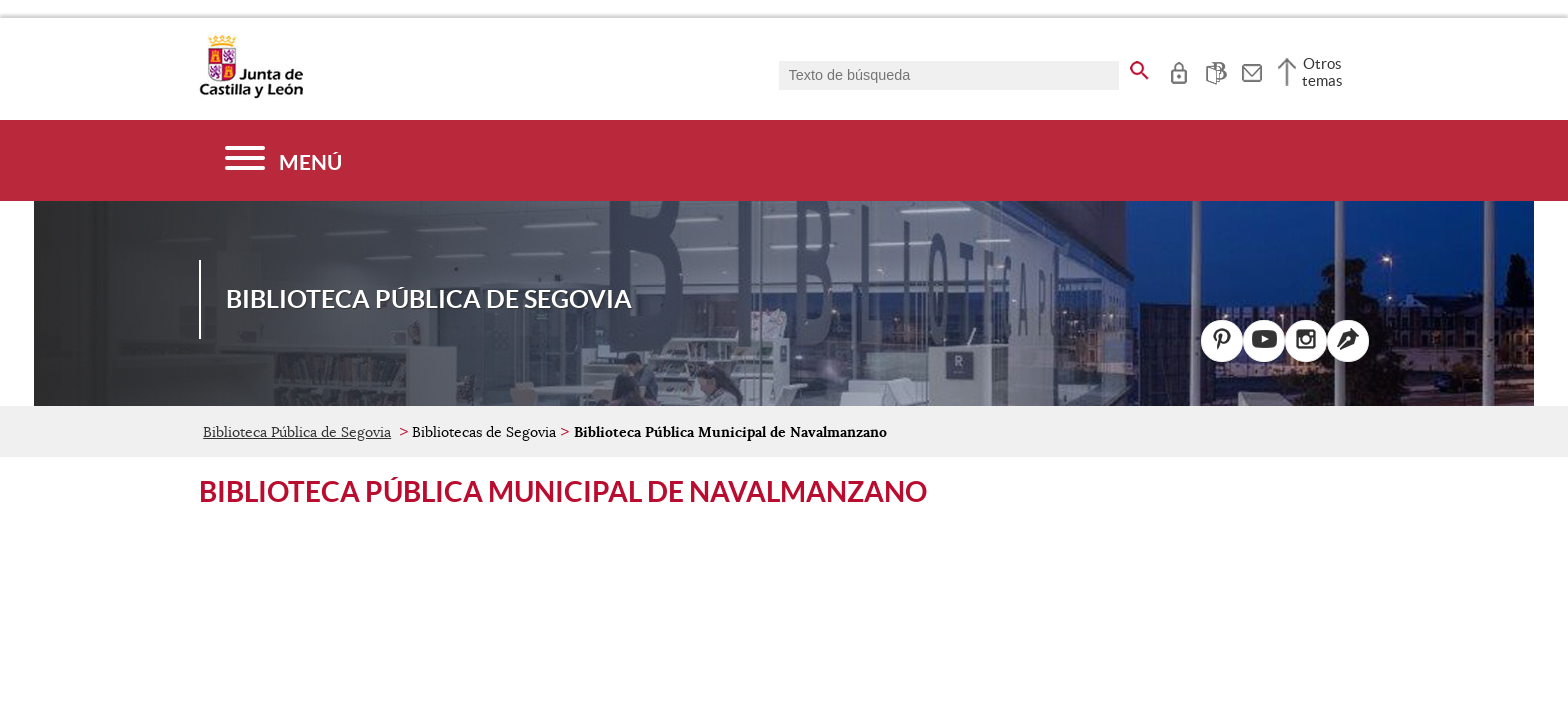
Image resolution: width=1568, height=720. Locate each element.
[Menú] (283, 160)
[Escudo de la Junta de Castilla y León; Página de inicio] (251, 94)
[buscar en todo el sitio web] (1139, 67)
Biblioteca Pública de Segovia (297, 432)
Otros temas (1322, 72)
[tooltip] (1178, 70)
